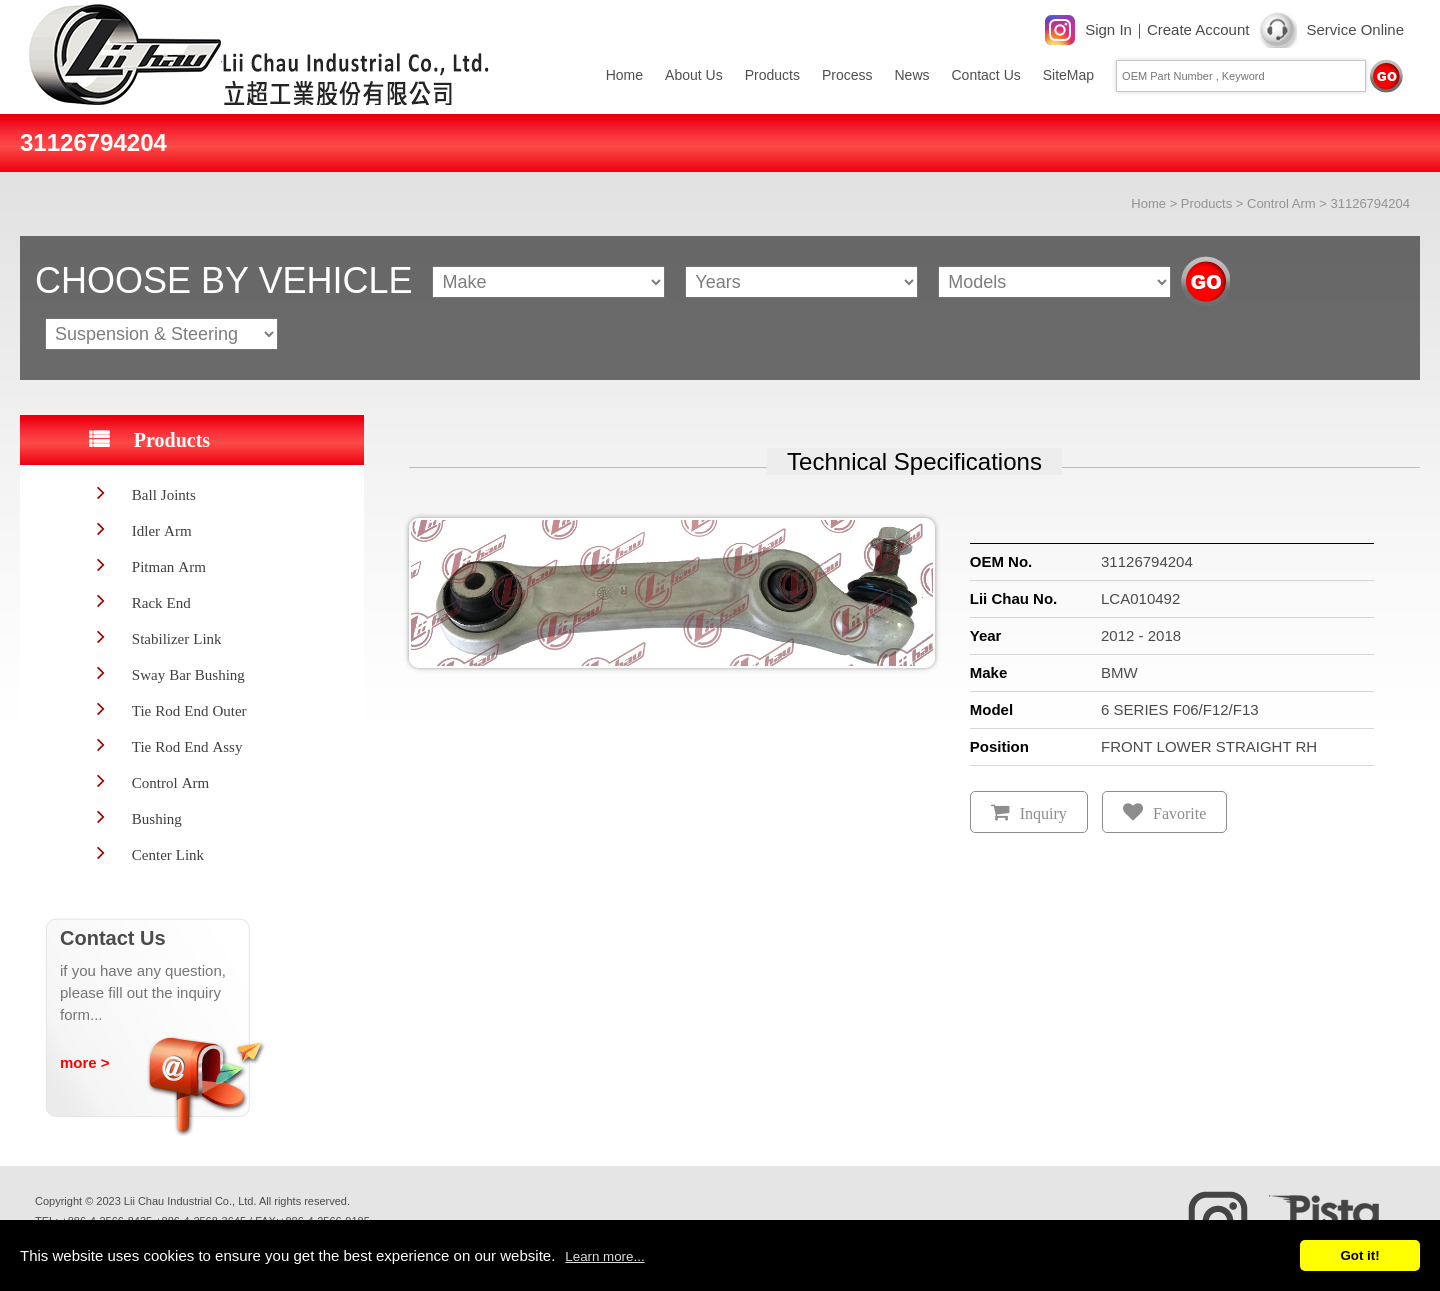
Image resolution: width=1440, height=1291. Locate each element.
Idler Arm (162, 530)
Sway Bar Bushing (188, 674)
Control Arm (1281, 203)
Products (772, 75)
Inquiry (1043, 813)
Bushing (157, 818)
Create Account (1198, 29)
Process (847, 75)
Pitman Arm (169, 566)
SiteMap (1068, 75)
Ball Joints (164, 494)
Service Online (1355, 29)
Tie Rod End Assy (187, 746)
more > (85, 1062)
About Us (694, 75)
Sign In (1108, 29)
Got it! (1359, 1255)
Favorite (1179, 813)
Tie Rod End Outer (189, 710)
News (911, 75)
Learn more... (604, 1256)
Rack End (161, 602)
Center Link (168, 854)
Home (624, 75)
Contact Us (986, 75)
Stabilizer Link (177, 638)
